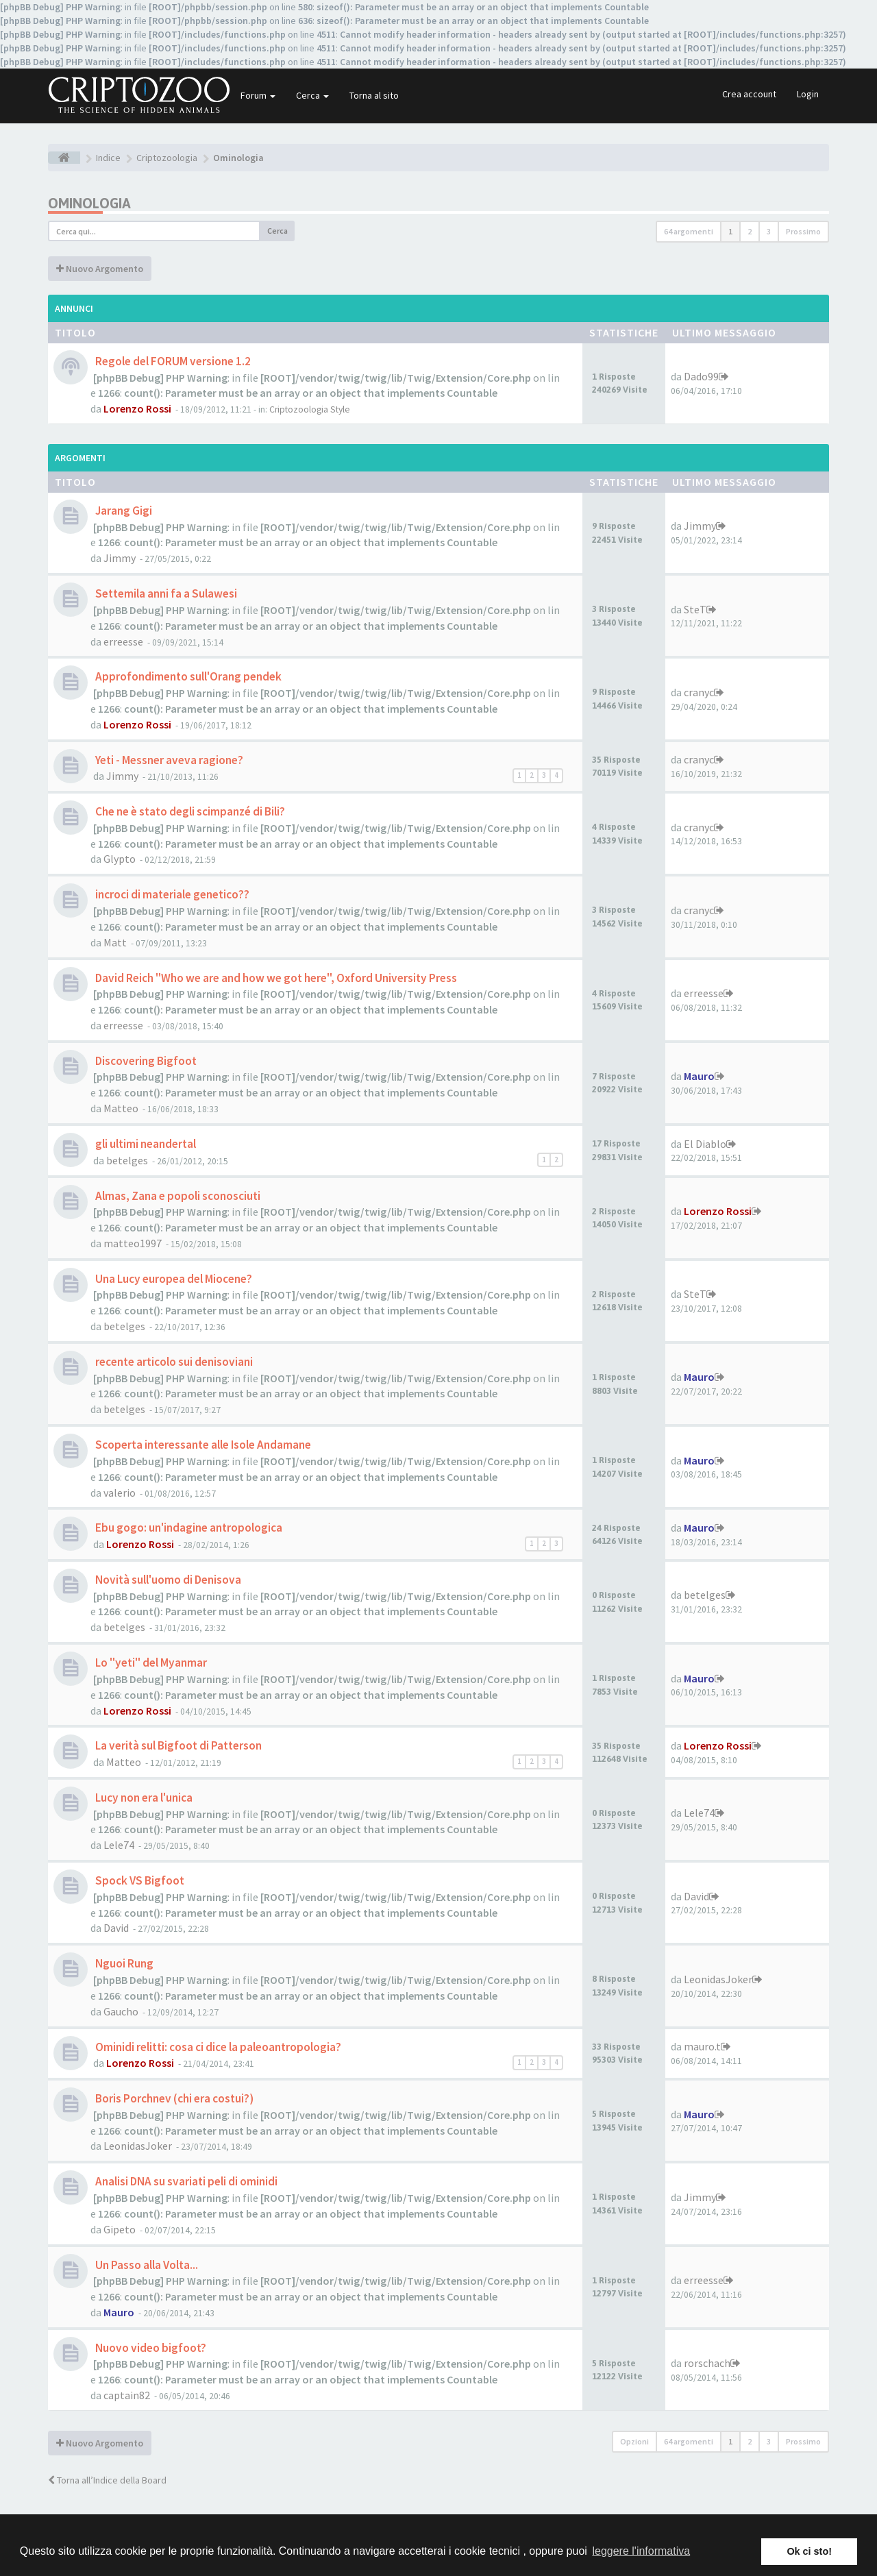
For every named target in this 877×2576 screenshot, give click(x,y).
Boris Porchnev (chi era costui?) (173, 2098)
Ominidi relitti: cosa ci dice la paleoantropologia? (217, 2046)
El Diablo (705, 1144)
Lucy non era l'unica (143, 1797)
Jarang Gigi (122, 510)
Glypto (119, 859)
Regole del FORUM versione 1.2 (172, 361)
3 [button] (769, 231)
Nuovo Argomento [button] (99, 268)
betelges (127, 1160)
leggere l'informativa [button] (641, 2551)
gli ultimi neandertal (144, 1143)
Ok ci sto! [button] (809, 2551)
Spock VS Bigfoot (138, 1880)
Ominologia (89, 203)
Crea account (749, 94)
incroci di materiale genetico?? (171, 894)
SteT (695, 609)
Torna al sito (374, 95)
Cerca (312, 95)
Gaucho (120, 2011)
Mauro (699, 1076)
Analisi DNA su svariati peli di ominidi (185, 2181)
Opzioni (634, 2441)
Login (808, 94)
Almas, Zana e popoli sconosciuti (176, 1195)
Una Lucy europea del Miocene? (172, 1278)
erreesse (123, 641)
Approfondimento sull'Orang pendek (187, 676)
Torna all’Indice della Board (107, 2480)
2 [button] (750, 231)
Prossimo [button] (803, 231)
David (116, 1928)
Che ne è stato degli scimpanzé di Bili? (189, 811)
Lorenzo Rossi (137, 408)
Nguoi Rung (123, 1963)
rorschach (707, 2363)
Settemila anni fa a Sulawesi (165, 593)
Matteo (120, 1108)
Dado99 (701, 376)
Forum (257, 95)
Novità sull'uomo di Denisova (167, 1579)
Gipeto (119, 2229)
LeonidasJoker (718, 1979)
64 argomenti (688, 231)
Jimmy (119, 558)
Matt (115, 942)
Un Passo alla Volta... (145, 2264)
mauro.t (702, 2046)
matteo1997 (132, 1243)
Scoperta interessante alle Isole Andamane (202, 1444)
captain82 (126, 2395)
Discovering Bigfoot (145, 1060)
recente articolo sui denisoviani (173, 1361)
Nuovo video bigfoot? (149, 2347)
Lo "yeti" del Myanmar (150, 1662)
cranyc (699, 692)
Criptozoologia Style (309, 409)
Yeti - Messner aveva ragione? (168, 760)
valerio (119, 1492)
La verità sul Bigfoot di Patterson (177, 1745)
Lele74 (118, 1845)
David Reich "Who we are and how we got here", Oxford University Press (275, 977)
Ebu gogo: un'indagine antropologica (187, 1527)
